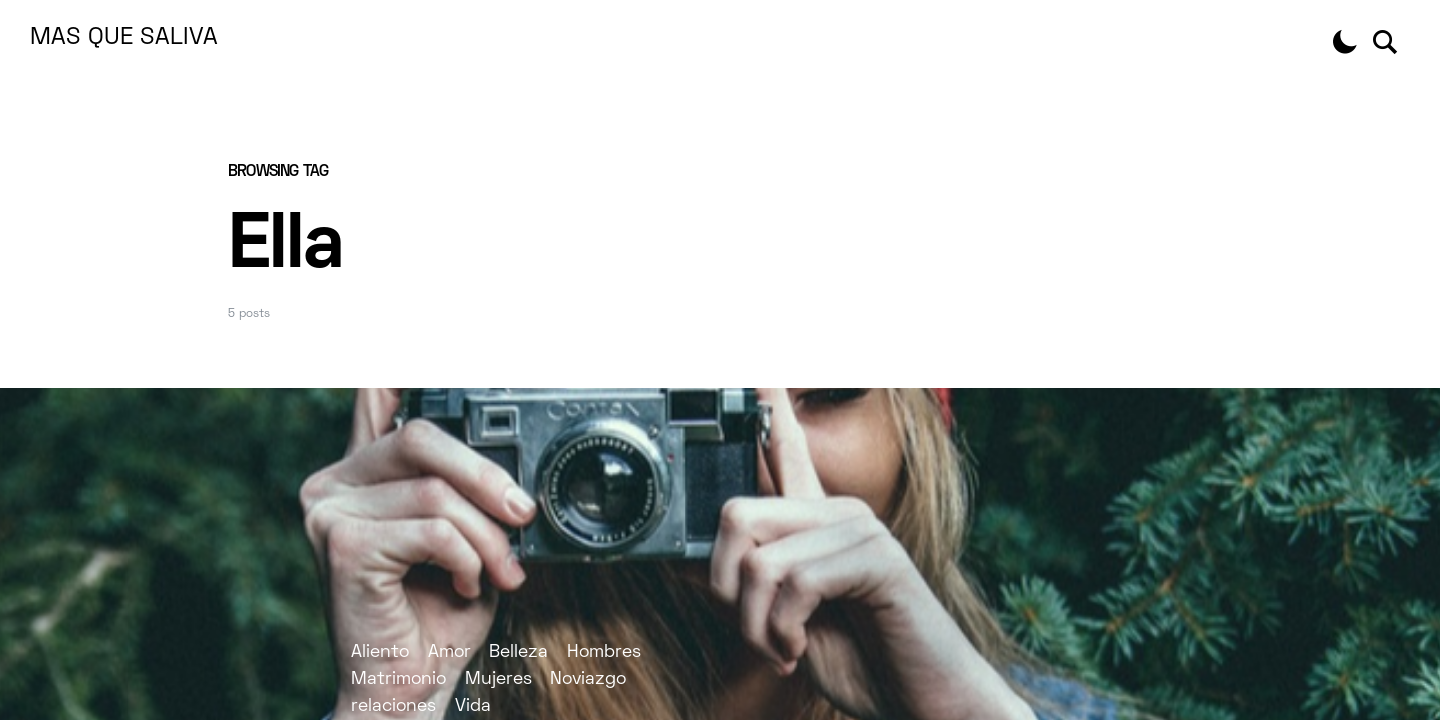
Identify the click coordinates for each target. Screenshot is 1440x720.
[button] (1345, 42)
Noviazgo (588, 679)
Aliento (380, 652)
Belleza (518, 652)
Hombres (604, 652)
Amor (449, 652)
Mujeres (498, 679)
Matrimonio (398, 679)
